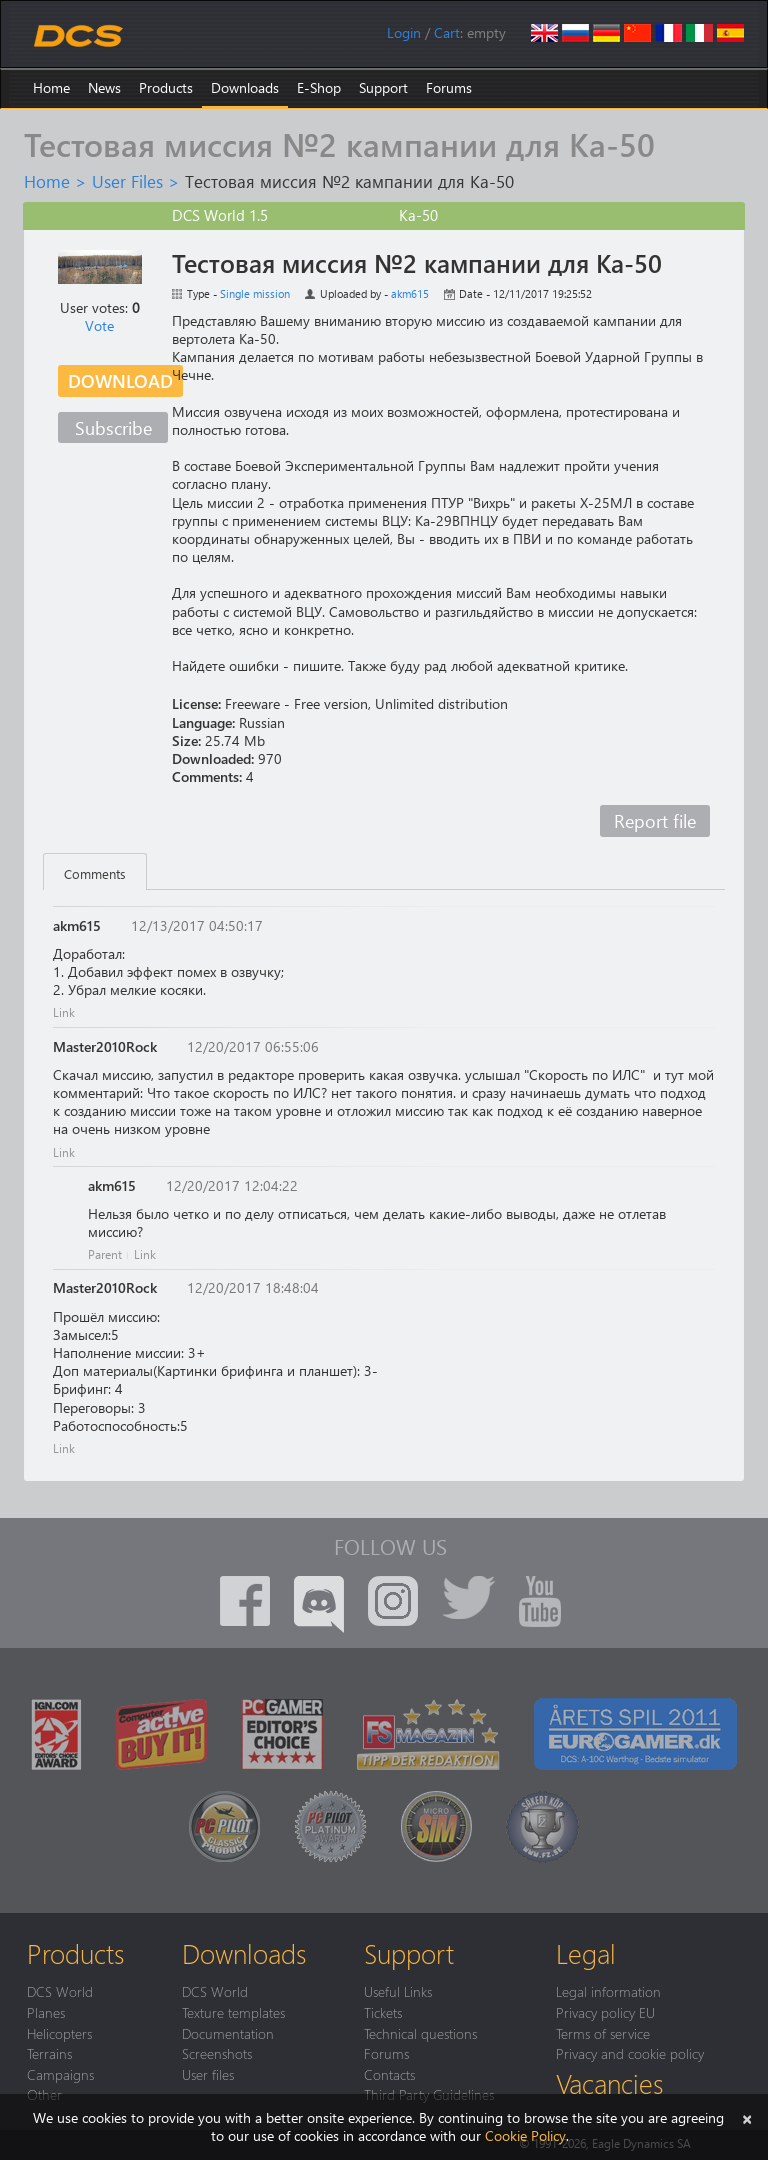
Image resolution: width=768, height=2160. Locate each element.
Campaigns (60, 2074)
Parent (105, 1254)
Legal (586, 1953)
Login (404, 32)
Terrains (49, 2053)
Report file (655, 820)
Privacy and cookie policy (630, 2053)
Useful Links (398, 1991)
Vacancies (609, 2083)
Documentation (228, 2033)
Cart (447, 32)
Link (64, 1012)
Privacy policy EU (605, 2012)
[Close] (747, 2117)
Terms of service (603, 2033)
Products (166, 87)
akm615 (410, 293)
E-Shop (319, 87)
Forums (449, 87)
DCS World (60, 1991)
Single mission (255, 293)
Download (120, 380)
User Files (127, 181)
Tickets (383, 2012)
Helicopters (59, 2033)
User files (208, 2074)
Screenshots (217, 2053)
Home (51, 87)
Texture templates (233, 2012)
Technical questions (420, 2033)
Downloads (245, 87)
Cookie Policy (525, 2135)
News (104, 87)
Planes (46, 2012)
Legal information (608, 1991)
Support (383, 87)
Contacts (389, 2074)
